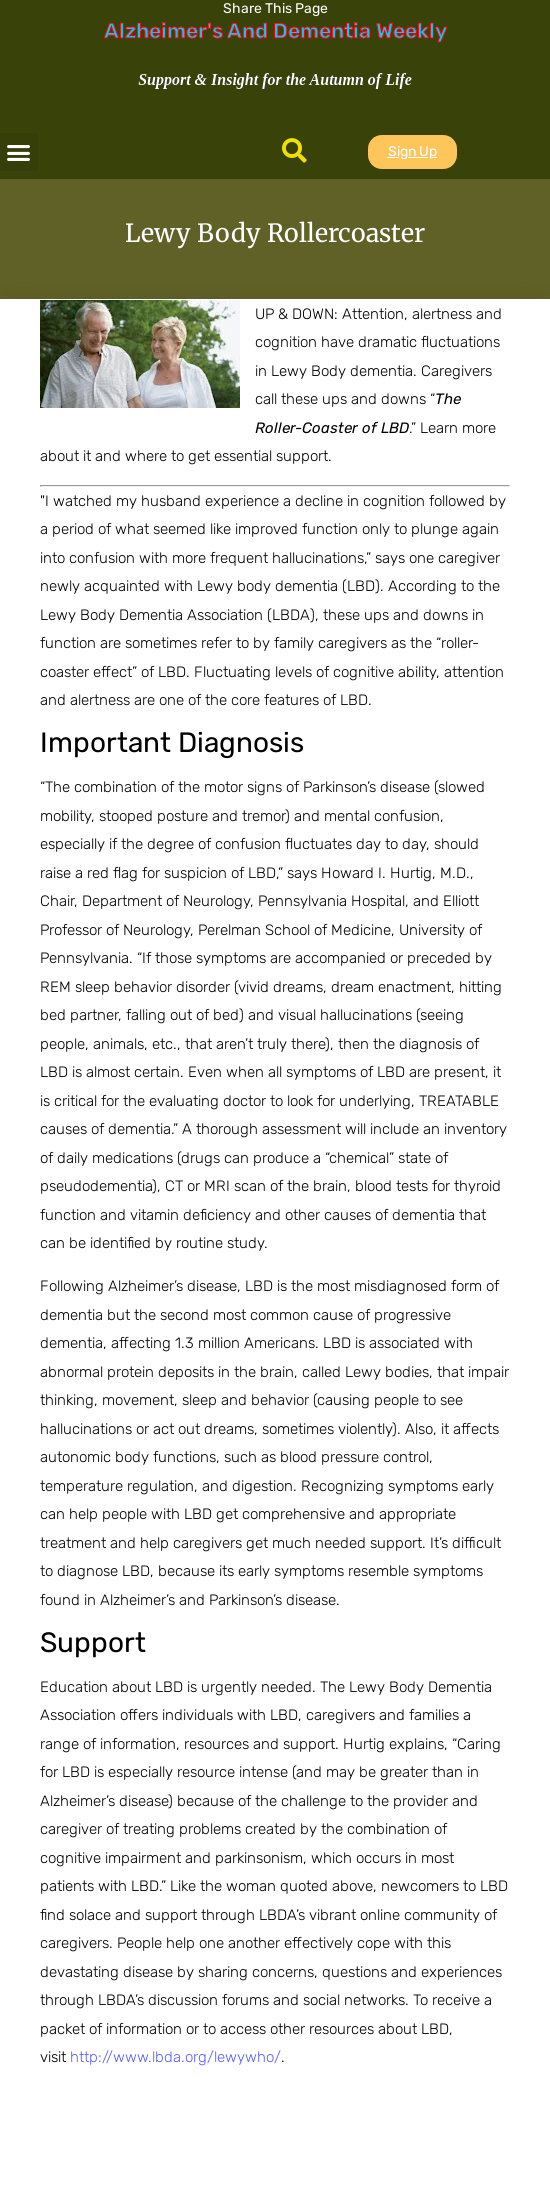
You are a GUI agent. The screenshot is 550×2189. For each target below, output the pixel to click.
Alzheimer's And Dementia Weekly (275, 30)
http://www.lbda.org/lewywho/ (175, 2057)
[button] (19, 152)
